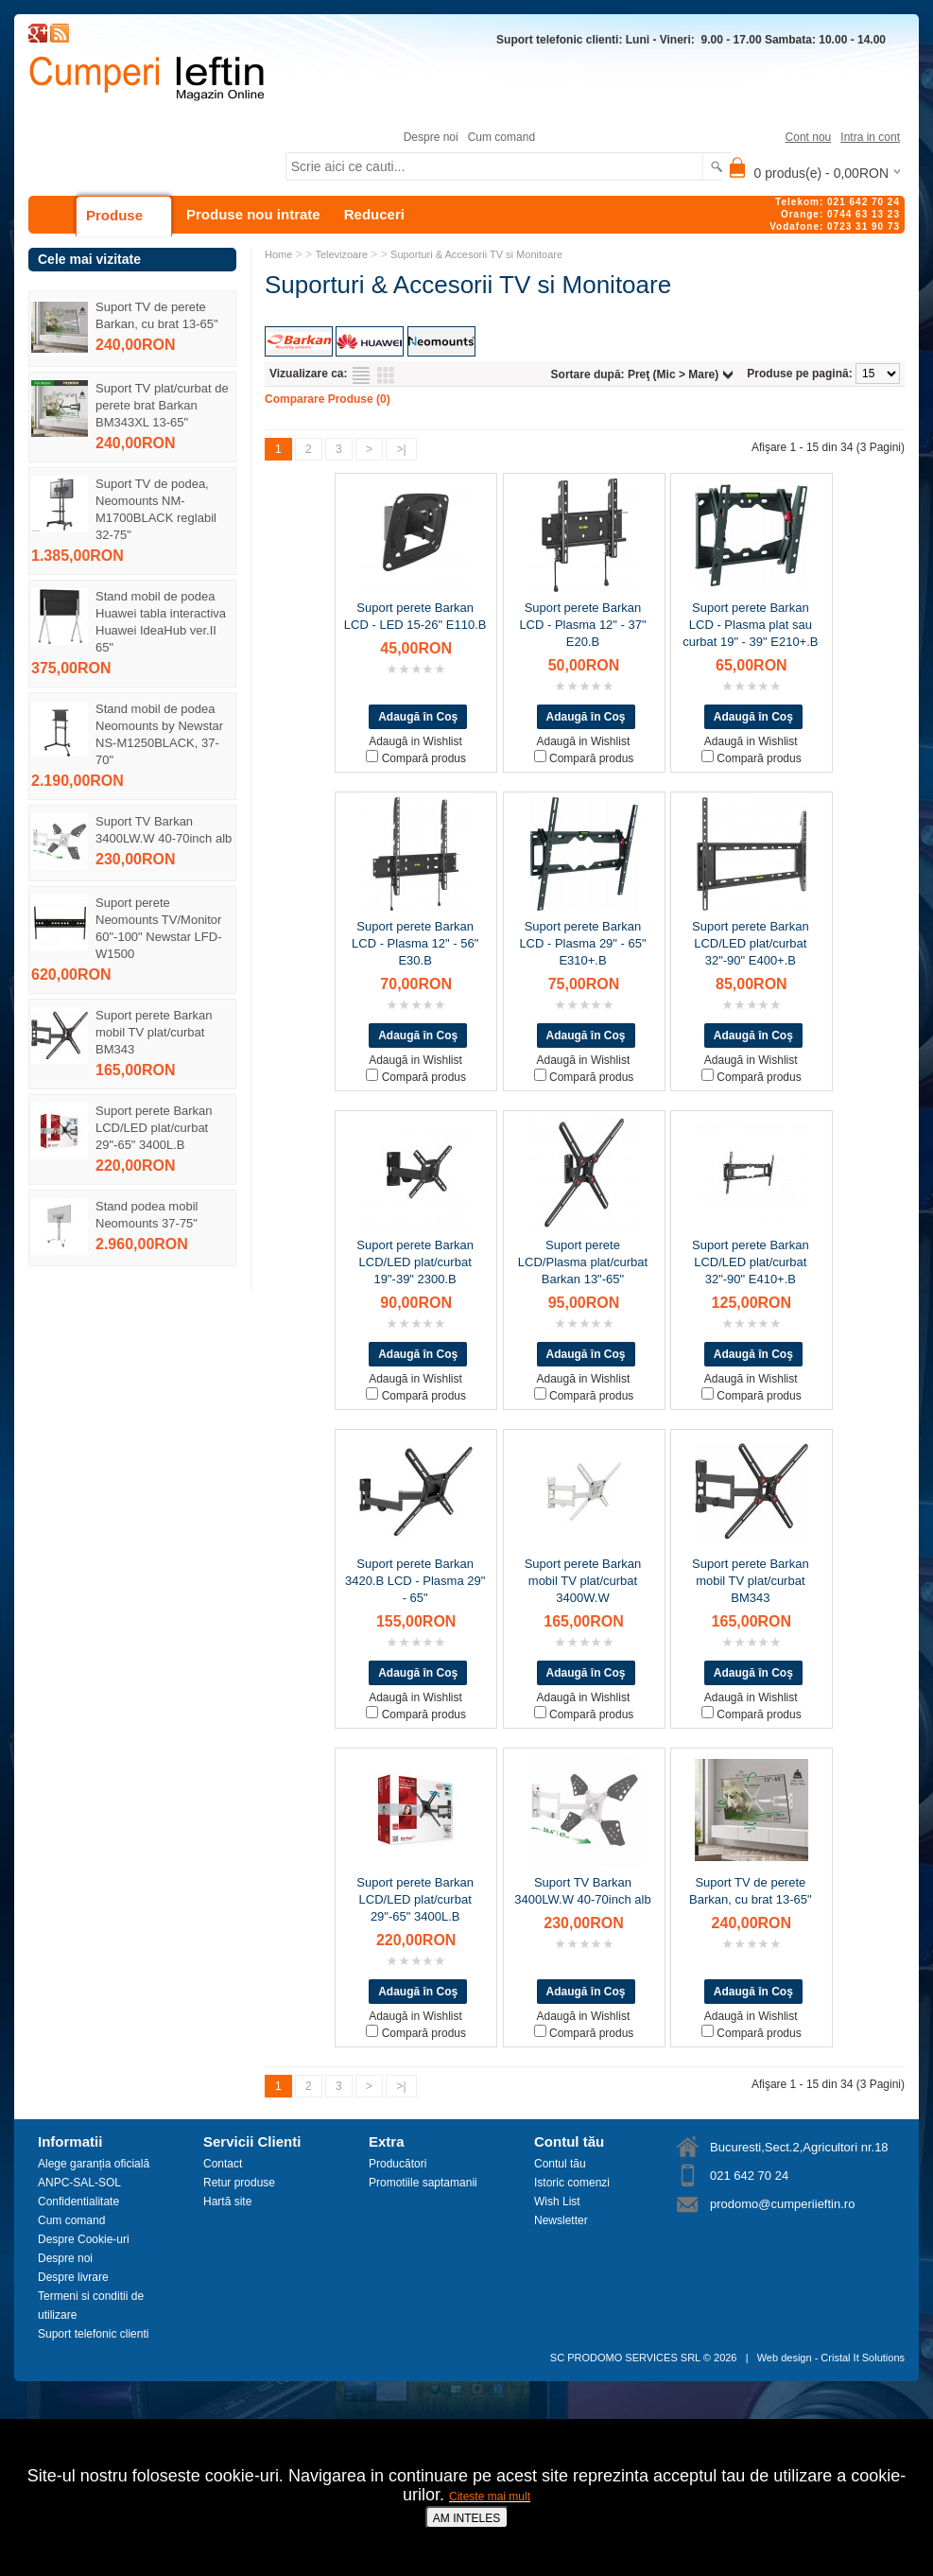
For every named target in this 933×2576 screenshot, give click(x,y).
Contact (222, 2163)
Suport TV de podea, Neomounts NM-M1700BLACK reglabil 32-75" (155, 509)
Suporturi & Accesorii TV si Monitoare (476, 254)
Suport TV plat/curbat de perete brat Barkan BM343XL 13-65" (162, 405)
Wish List (557, 2201)
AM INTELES (466, 2518)
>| (401, 449)
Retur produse (239, 2182)
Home (278, 254)
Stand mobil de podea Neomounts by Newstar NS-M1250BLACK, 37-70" (159, 734)
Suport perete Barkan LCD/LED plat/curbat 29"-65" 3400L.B (154, 1128)
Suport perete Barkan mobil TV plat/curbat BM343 (154, 1032)
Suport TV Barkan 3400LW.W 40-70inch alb (163, 829)
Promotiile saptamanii (423, 2182)
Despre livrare (73, 2277)
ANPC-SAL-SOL (79, 2182)
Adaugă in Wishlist (415, 741)
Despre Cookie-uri (84, 2239)
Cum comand (501, 137)
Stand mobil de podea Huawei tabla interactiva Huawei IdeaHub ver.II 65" (160, 621)
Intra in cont (870, 137)
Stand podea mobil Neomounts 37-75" (146, 1214)
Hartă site (227, 2201)
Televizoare (341, 254)
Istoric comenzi (572, 2182)
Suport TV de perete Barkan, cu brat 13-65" (156, 315)
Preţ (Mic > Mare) (673, 374)
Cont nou (809, 137)
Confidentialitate (78, 2201)
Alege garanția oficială (93, 2163)
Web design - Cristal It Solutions (831, 2357)
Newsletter (561, 2220)
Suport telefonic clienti (93, 2334)
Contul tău (560, 2163)
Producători (397, 2163)
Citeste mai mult (489, 2496)
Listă (361, 375)
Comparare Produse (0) (327, 399)
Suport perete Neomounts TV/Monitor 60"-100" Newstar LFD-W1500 (158, 928)
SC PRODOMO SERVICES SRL (625, 2357)
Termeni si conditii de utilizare (91, 2305)
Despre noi (431, 137)
